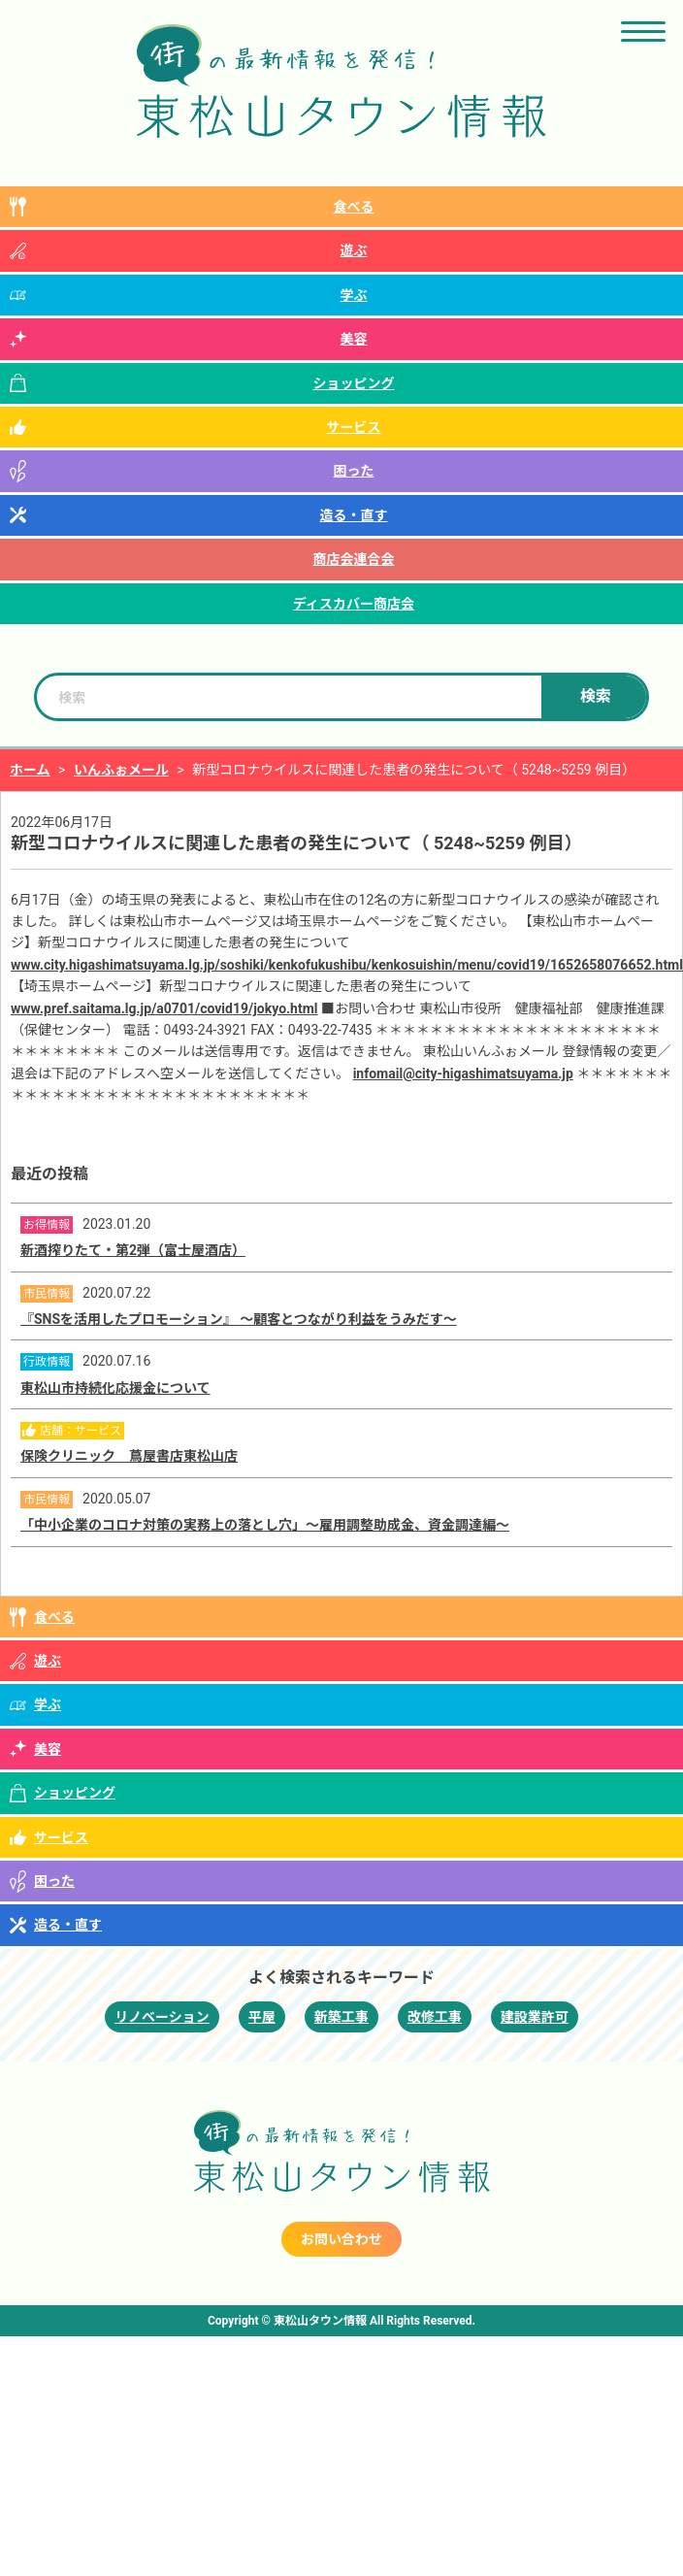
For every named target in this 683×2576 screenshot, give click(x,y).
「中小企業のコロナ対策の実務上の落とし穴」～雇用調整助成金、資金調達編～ (264, 1525)
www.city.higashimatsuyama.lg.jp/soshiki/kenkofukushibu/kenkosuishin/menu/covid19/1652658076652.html (347, 965)
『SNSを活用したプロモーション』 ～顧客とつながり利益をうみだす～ (238, 1319)
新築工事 (341, 2017)
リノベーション (162, 2017)
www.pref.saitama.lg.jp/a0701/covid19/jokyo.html (164, 1008)
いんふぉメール (121, 769)
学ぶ (354, 295)
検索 (595, 696)
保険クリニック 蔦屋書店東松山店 (129, 1456)
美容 (354, 339)
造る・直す (354, 515)
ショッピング (354, 383)
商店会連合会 (354, 559)
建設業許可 (535, 2017)
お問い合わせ (341, 2239)
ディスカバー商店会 (353, 603)
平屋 (262, 2017)
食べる (354, 207)
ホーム (30, 769)
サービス (354, 427)
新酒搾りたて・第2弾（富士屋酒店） (132, 1250)
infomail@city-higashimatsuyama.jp (463, 1073)
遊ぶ (354, 250)
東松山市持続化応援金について (115, 1388)
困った (354, 471)
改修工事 (434, 2017)
